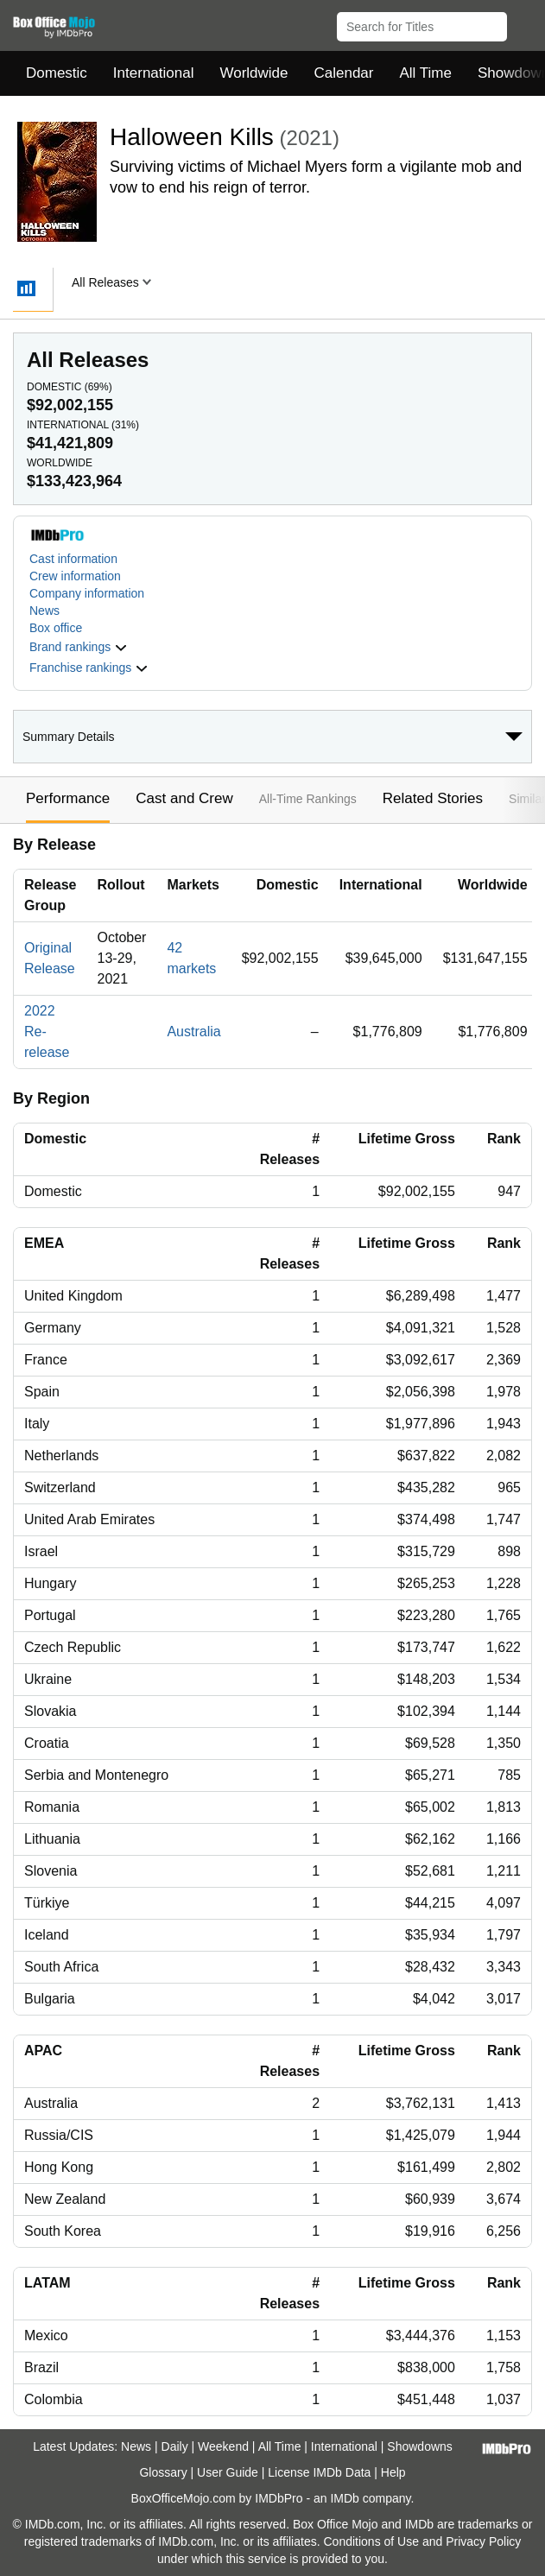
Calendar (344, 73)
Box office (55, 628)
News (44, 610)
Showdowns (420, 2446)
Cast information (73, 559)
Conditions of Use (371, 2541)
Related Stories (433, 798)
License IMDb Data (319, 2472)
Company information (86, 593)
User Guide (227, 2472)
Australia (193, 1031)
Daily (175, 2446)
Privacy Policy (483, 2541)
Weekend (223, 2446)
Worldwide (253, 73)
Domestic (56, 73)
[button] (524, 23)
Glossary (163, 2472)
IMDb (344, 2498)
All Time (426, 73)
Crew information (75, 576)
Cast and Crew (184, 798)
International (153, 73)
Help (393, 2472)
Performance (68, 798)
